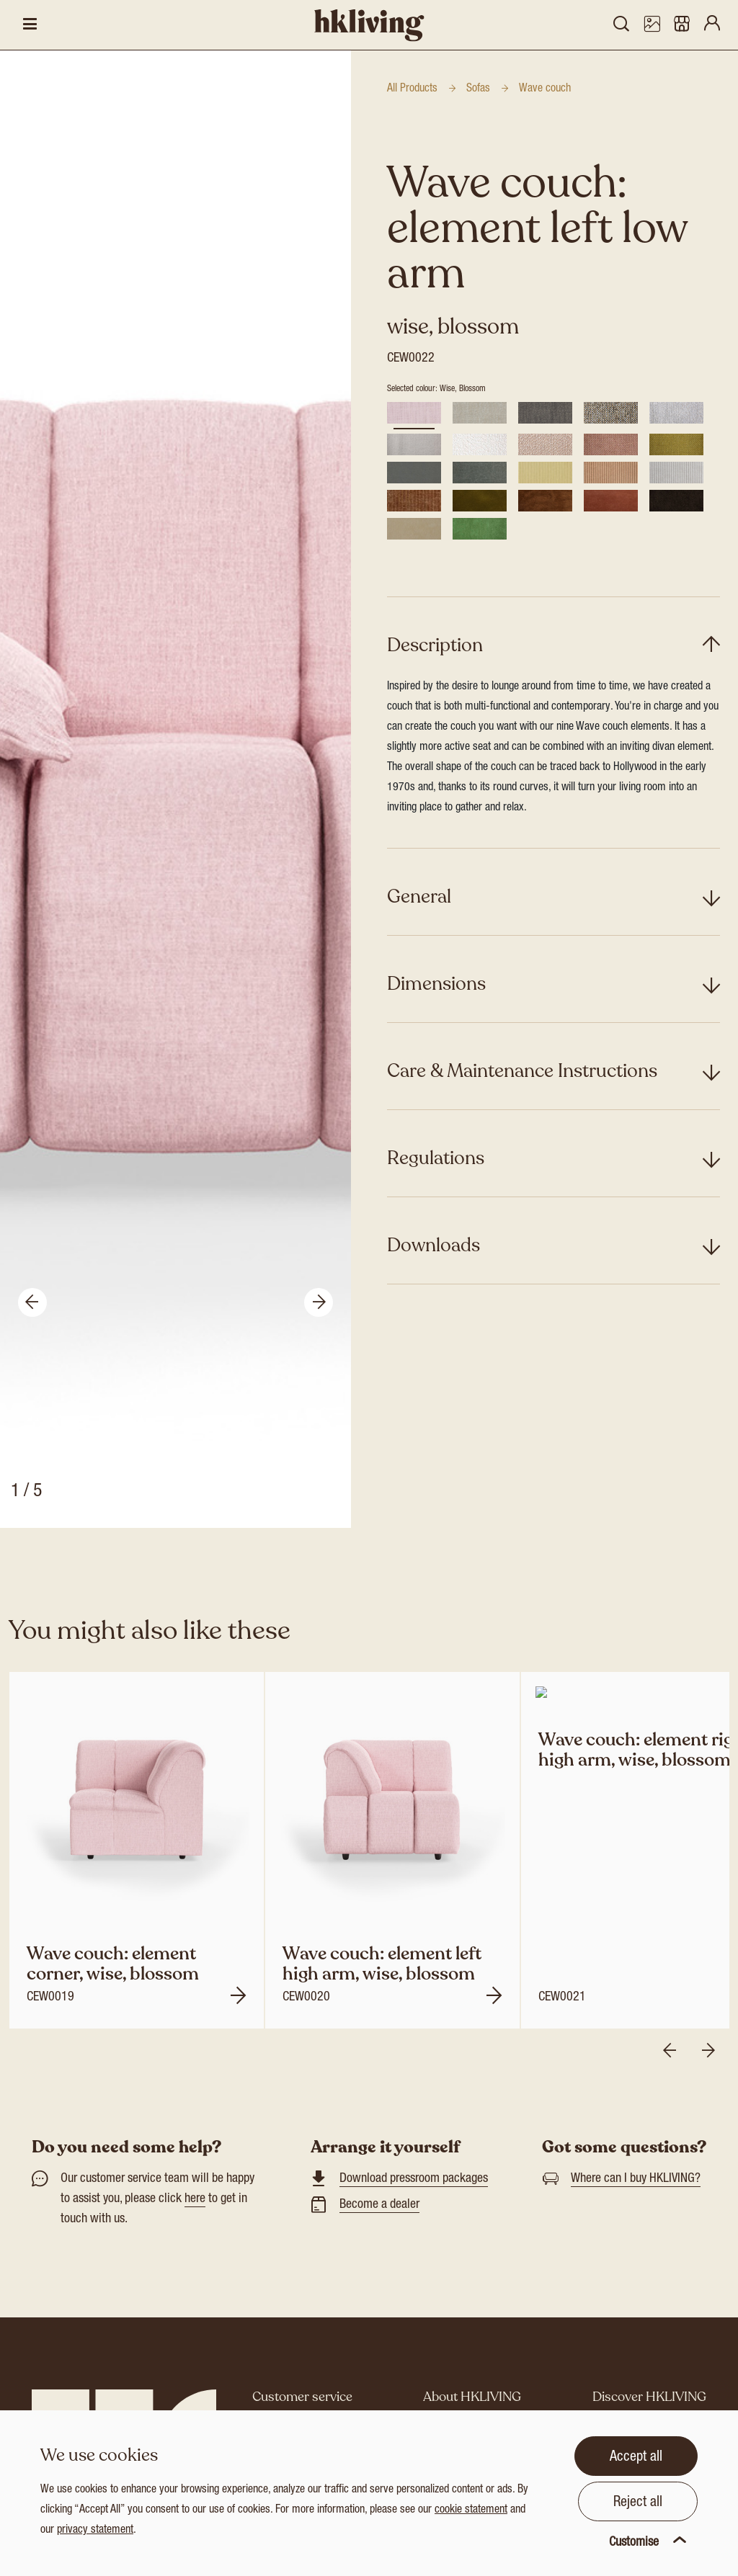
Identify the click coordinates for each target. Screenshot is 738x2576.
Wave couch (545, 89)
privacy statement (95, 2530)
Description (435, 645)
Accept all (636, 2458)
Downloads (433, 1245)
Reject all (637, 2503)
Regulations (435, 1158)
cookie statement (471, 2510)
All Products (412, 89)
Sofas (478, 89)
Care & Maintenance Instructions (522, 1071)
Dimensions (436, 984)
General (419, 896)
